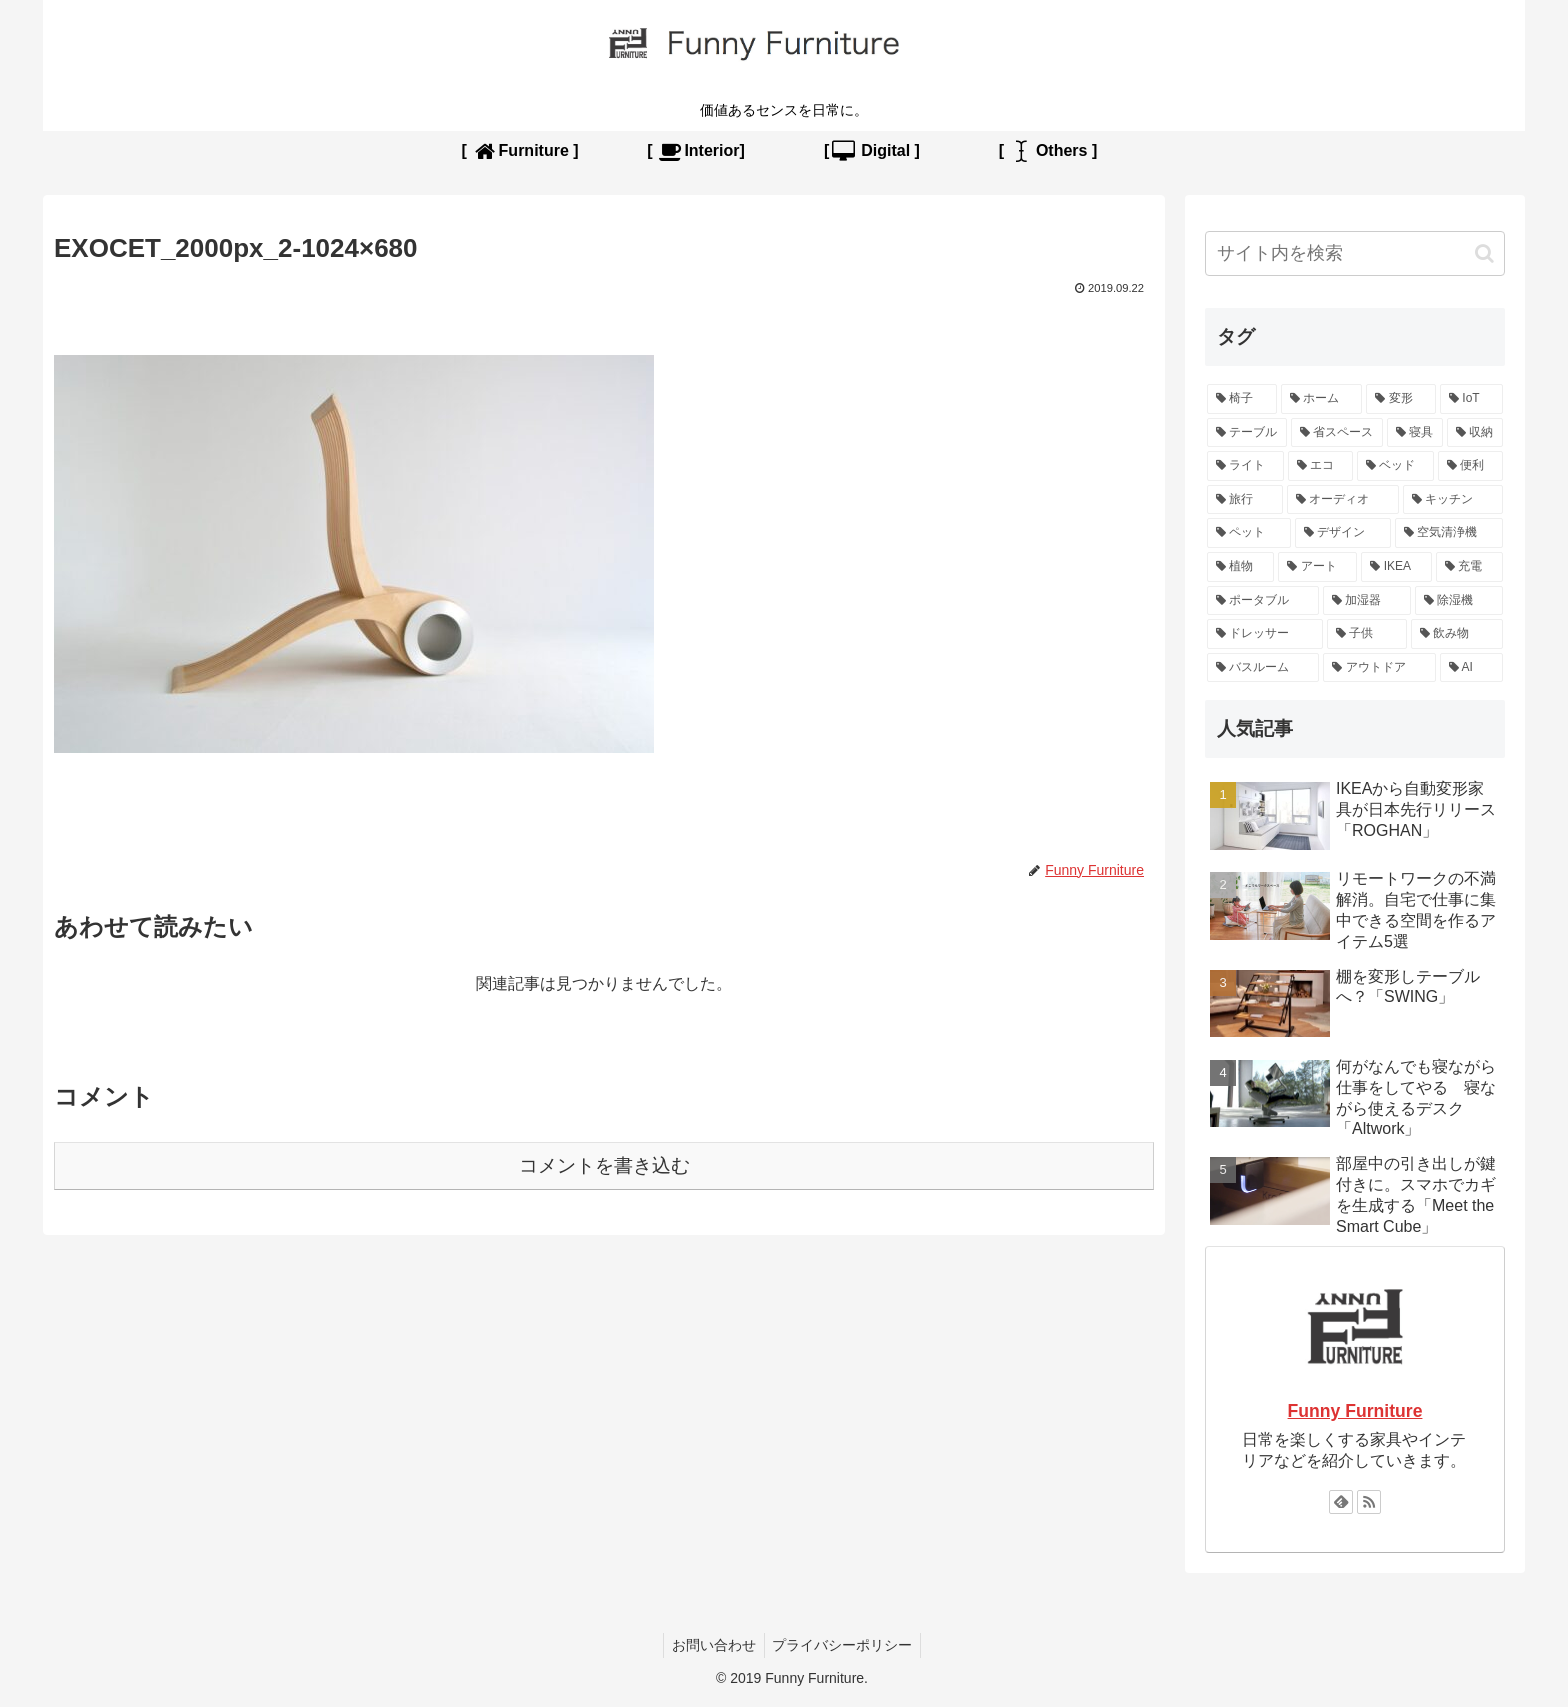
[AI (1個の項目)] (1471, 668)
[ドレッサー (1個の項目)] (1265, 634)
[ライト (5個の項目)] (1245, 466)
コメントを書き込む (604, 1165)
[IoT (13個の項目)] (1471, 399)
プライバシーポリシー (845, 1645)
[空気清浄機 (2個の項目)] (1449, 533)
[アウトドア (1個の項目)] (1379, 668)
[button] (1484, 253)
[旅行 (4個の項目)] (1245, 500)
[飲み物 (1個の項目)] (1457, 634)
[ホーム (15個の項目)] (1322, 399)
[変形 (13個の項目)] (1401, 399)
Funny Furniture (1355, 1411)
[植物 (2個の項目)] (1240, 567)
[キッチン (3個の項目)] (1453, 500)
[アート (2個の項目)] (1317, 567)
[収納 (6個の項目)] (1475, 433)
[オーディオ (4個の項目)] (1343, 500)
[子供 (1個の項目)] (1367, 634)
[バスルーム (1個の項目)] (1263, 668)
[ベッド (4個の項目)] (1395, 466)
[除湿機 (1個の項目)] (1459, 601)
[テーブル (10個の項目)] (1247, 433)
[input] (1355, 253)
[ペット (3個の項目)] (1249, 533)
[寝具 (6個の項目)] (1415, 433)
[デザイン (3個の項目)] (1343, 533)
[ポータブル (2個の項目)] (1263, 601)
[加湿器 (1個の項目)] (1367, 601)
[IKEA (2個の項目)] (1396, 567)
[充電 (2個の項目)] (1469, 567)
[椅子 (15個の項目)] (1242, 399)
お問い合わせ (712, 1645)
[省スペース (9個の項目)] (1337, 433)
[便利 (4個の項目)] (1470, 466)
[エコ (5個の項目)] (1320, 466)
